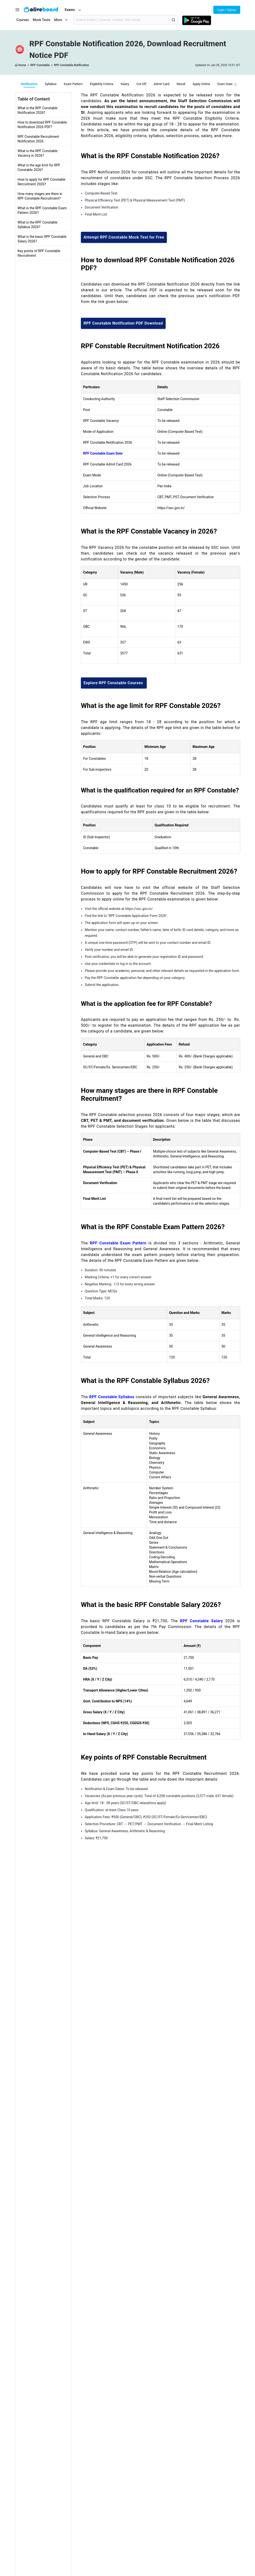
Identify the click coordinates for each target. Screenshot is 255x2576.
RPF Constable (40, 65)
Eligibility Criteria (101, 84)
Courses (22, 20)
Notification (29, 84)
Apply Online (201, 84)
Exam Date (224, 84)
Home (22, 65)
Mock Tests (41, 20)
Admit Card (161, 84)
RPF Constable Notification (71, 65)
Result (181, 84)
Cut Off (141, 84)
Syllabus (50, 84)
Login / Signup (226, 10)
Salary (125, 84)
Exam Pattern (73, 84)
